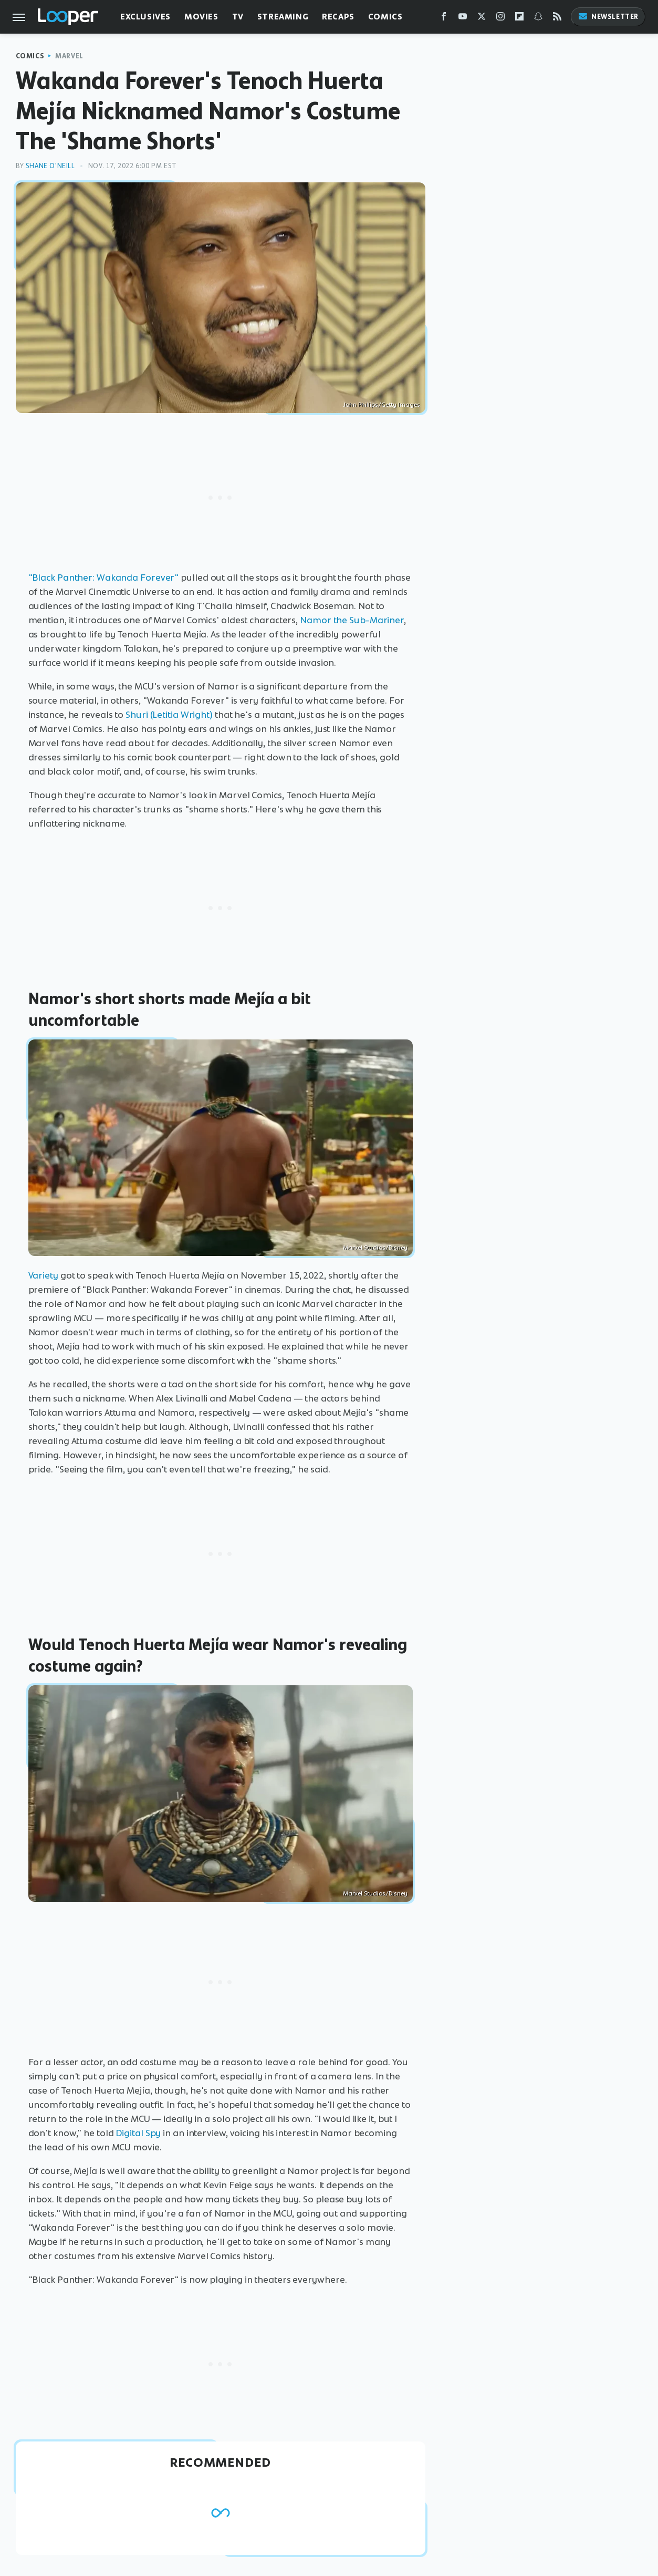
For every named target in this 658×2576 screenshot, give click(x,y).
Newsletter (608, 16)
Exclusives (145, 16)
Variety (43, 1275)
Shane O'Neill (50, 165)
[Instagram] (500, 18)
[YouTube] (462, 18)
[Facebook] (443, 18)
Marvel (69, 56)
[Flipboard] (519, 18)
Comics (385, 16)
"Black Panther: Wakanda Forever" (103, 577)
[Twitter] (481, 18)
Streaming (282, 16)
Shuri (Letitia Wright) (169, 714)
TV (238, 16)
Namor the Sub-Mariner (352, 620)
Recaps (338, 16)
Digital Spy (138, 2133)
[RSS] (557, 18)
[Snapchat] (538, 18)
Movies (201, 16)
